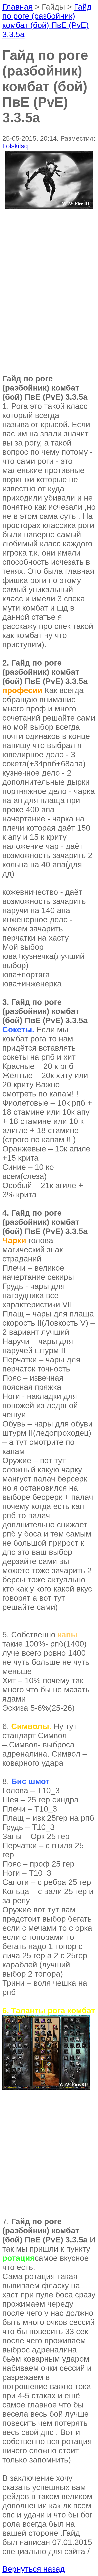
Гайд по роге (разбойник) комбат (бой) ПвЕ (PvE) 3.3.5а (47, 20)
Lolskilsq (15, 146)
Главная (17, 6)
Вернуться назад (33, 2568)
